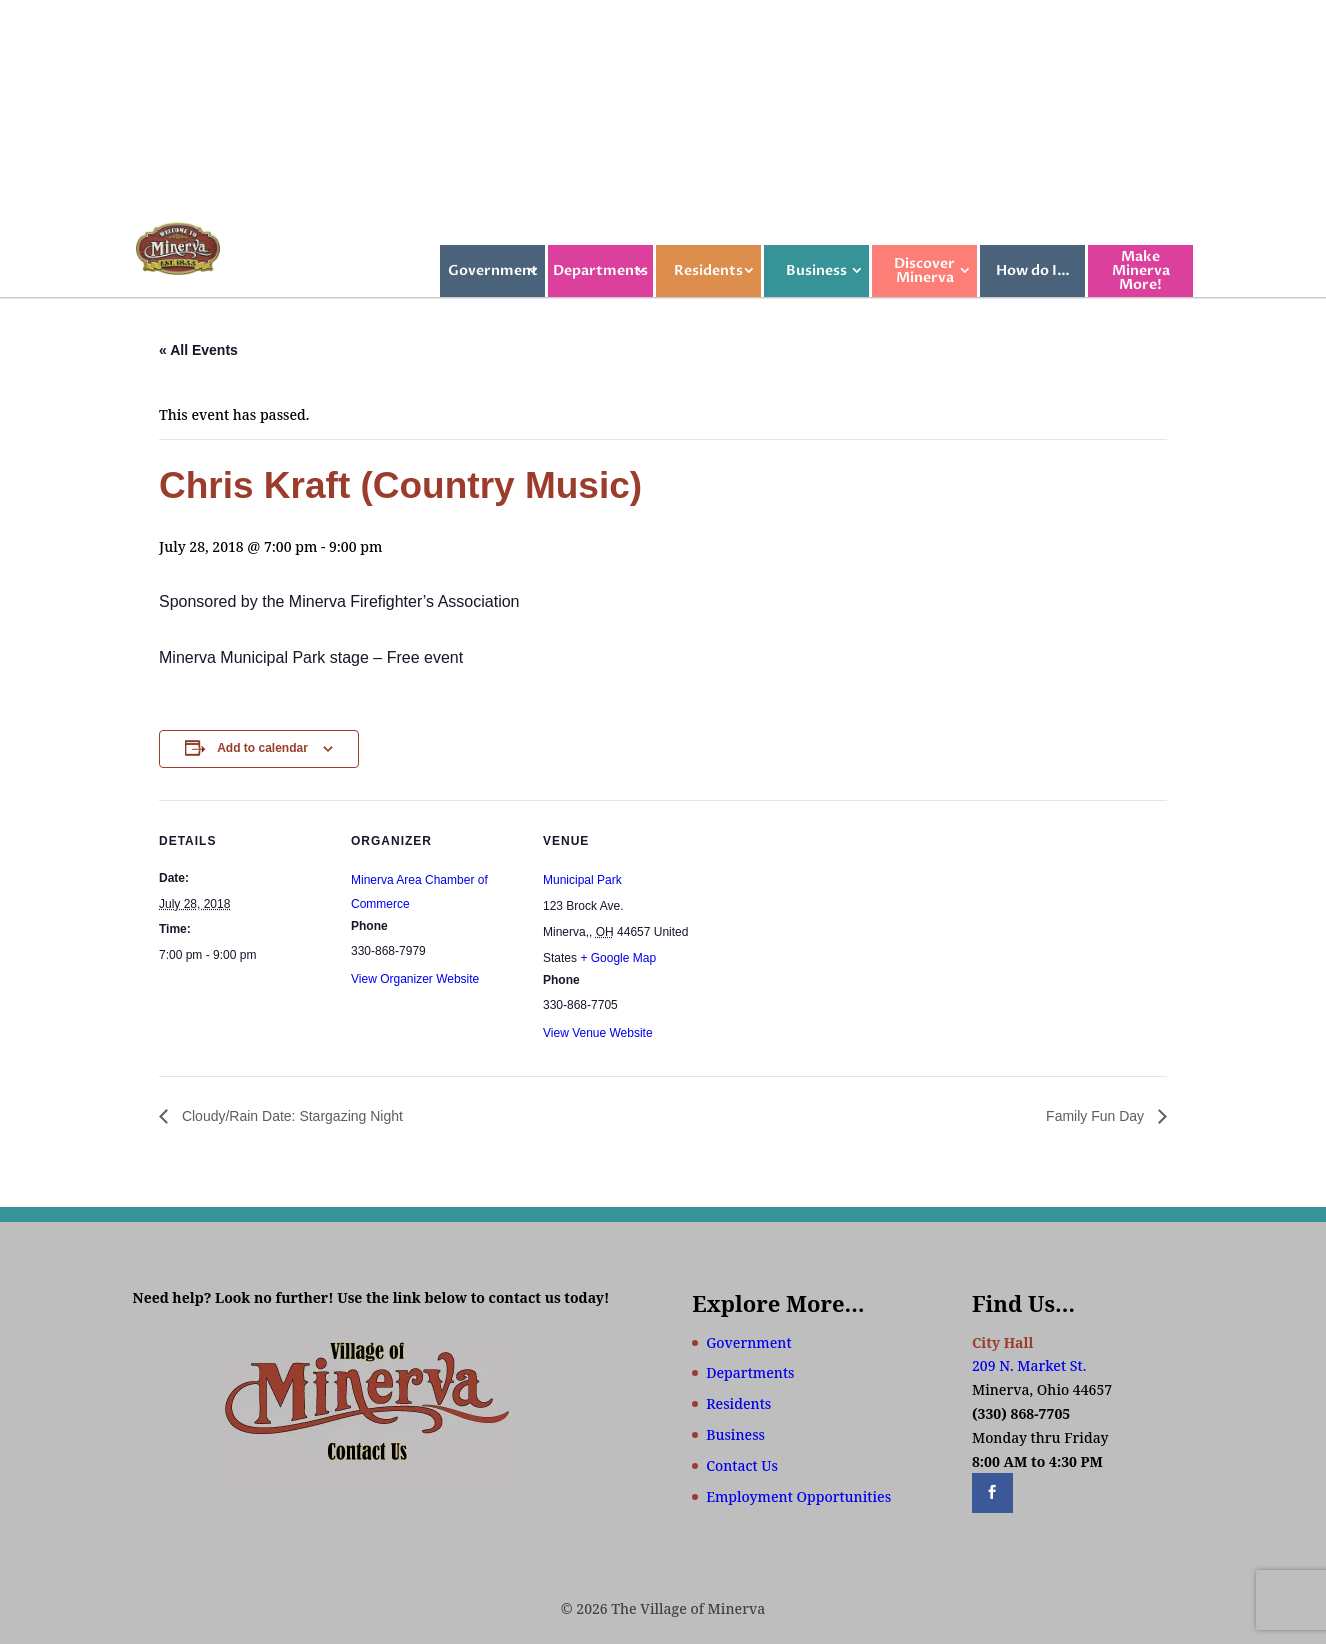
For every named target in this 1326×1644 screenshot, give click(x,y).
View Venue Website (598, 1033)
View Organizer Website (415, 979)
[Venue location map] (840, 937)
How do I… (1033, 270)
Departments (600, 270)
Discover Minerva (924, 270)
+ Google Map (618, 958)
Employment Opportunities (798, 1496)
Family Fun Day (1097, 1116)
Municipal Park (582, 880)
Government (493, 270)
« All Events (198, 350)
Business (816, 270)
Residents (708, 270)
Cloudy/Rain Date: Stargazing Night (290, 1116)
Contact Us (742, 1465)
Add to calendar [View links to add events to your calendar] (262, 748)
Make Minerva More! (1141, 270)
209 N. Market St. (1029, 1365)
